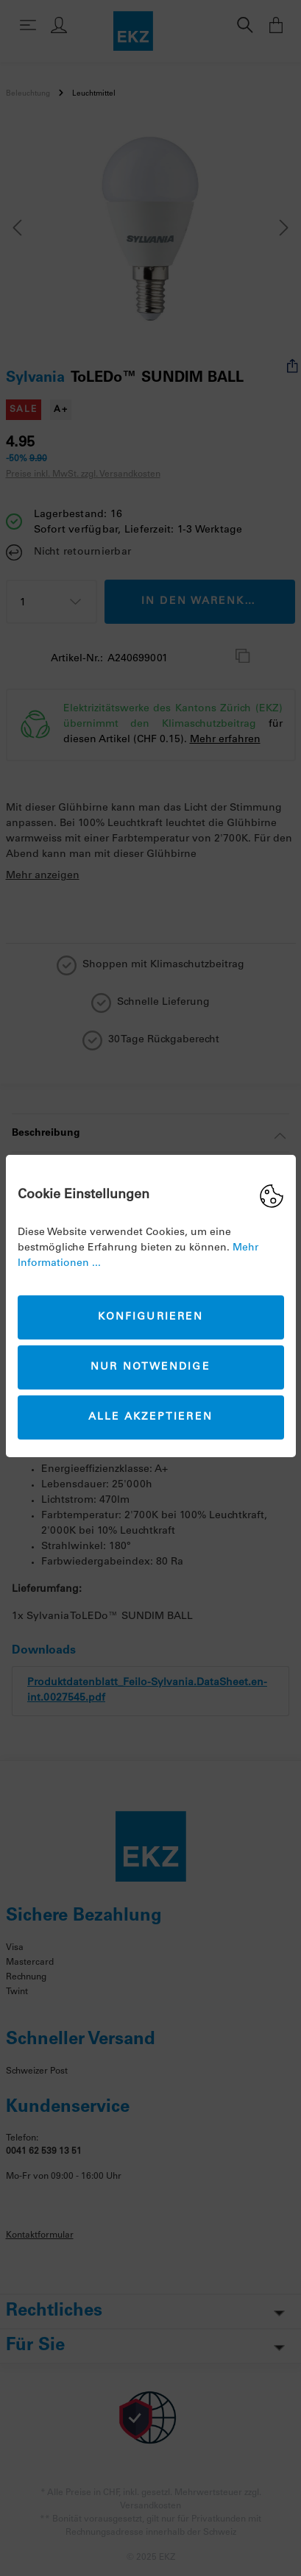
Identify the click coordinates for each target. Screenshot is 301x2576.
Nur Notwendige (150, 1367)
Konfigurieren (150, 1317)
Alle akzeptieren (150, 1417)
